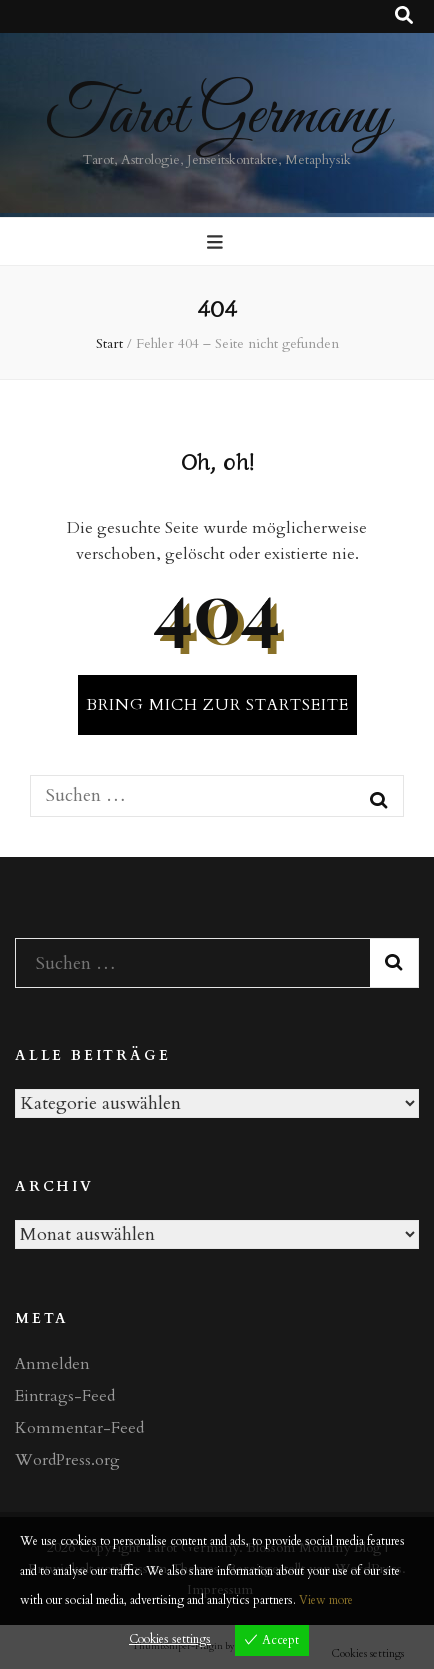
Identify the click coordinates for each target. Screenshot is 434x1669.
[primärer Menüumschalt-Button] (217, 243)
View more (326, 1600)
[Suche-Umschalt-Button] (404, 16)
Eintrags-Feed (65, 1396)
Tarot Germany (217, 116)
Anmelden (52, 1364)
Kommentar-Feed (79, 1428)
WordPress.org (67, 1460)
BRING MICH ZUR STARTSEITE (217, 705)
